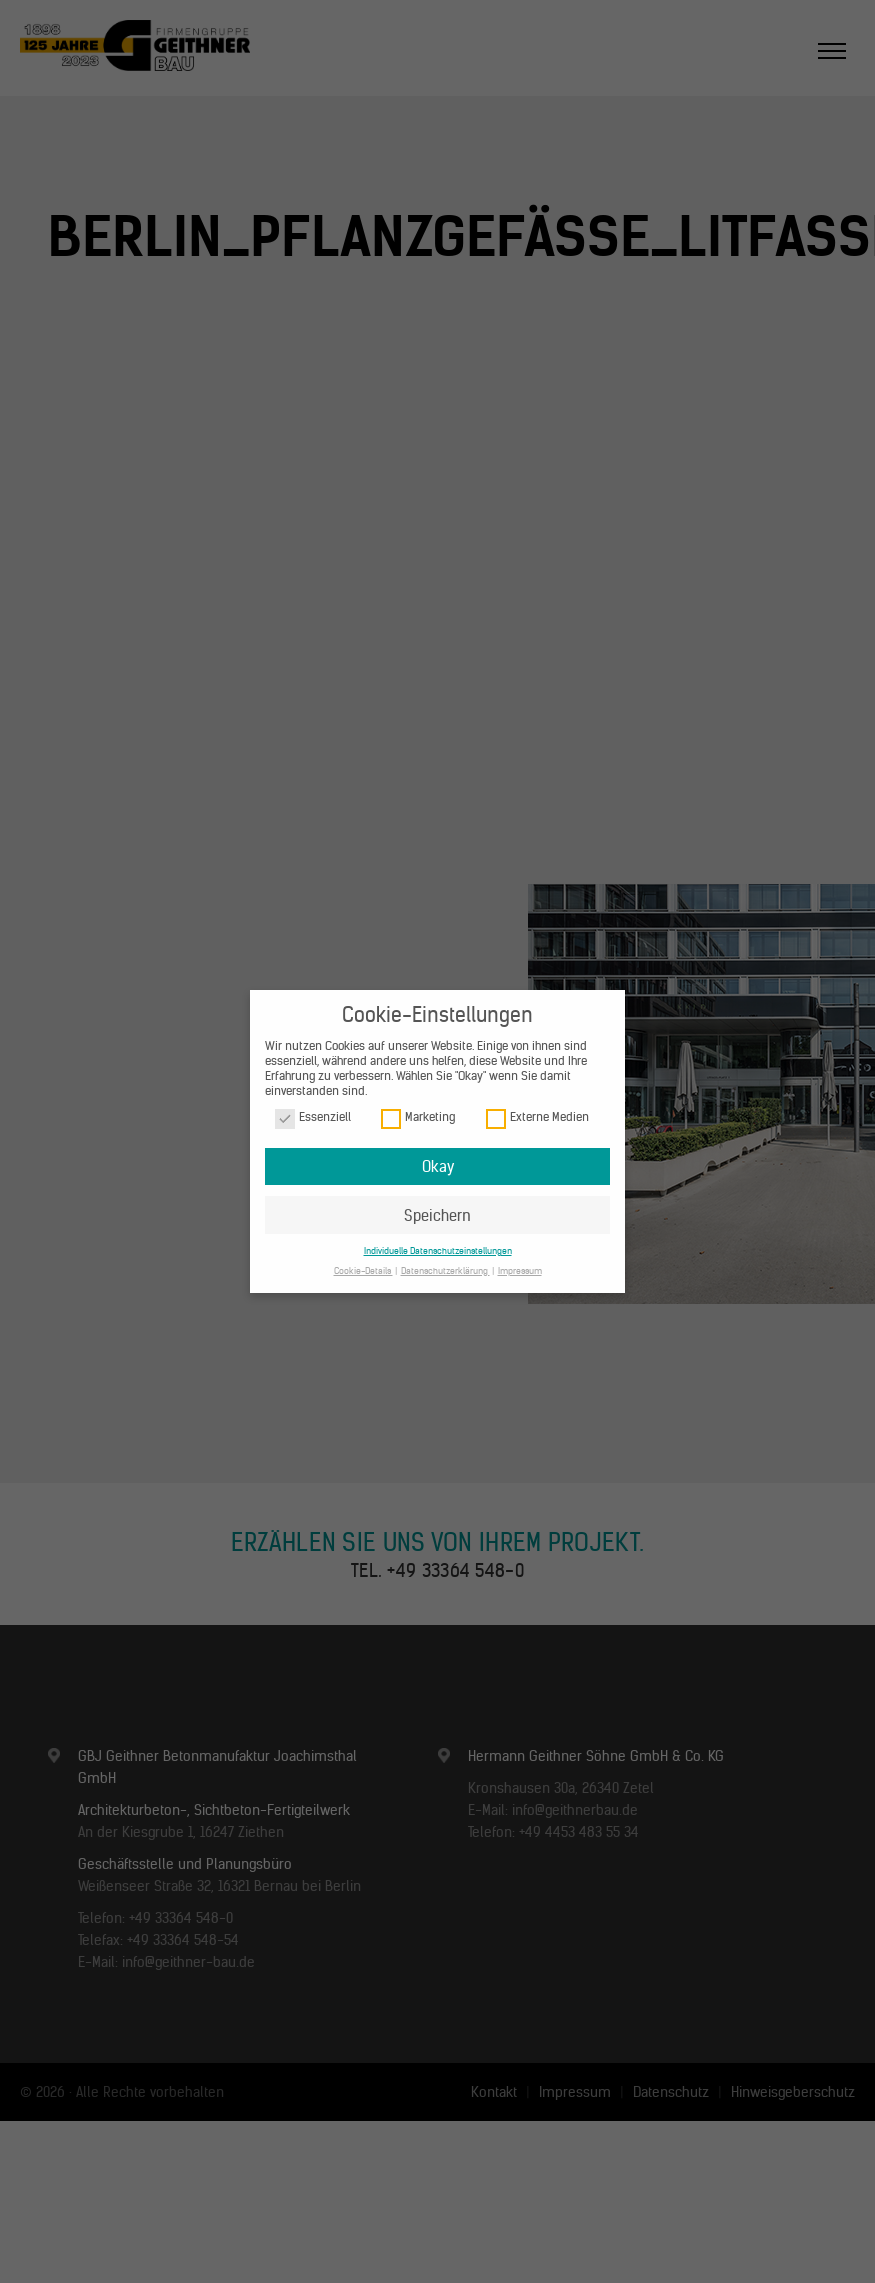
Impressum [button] (520, 1270)
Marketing (418, 1117)
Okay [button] (438, 1166)
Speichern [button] (437, 1215)
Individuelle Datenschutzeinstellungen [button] (438, 1250)
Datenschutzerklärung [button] (445, 1270)
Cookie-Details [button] (363, 1270)
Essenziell (313, 1117)
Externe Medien (537, 1117)
